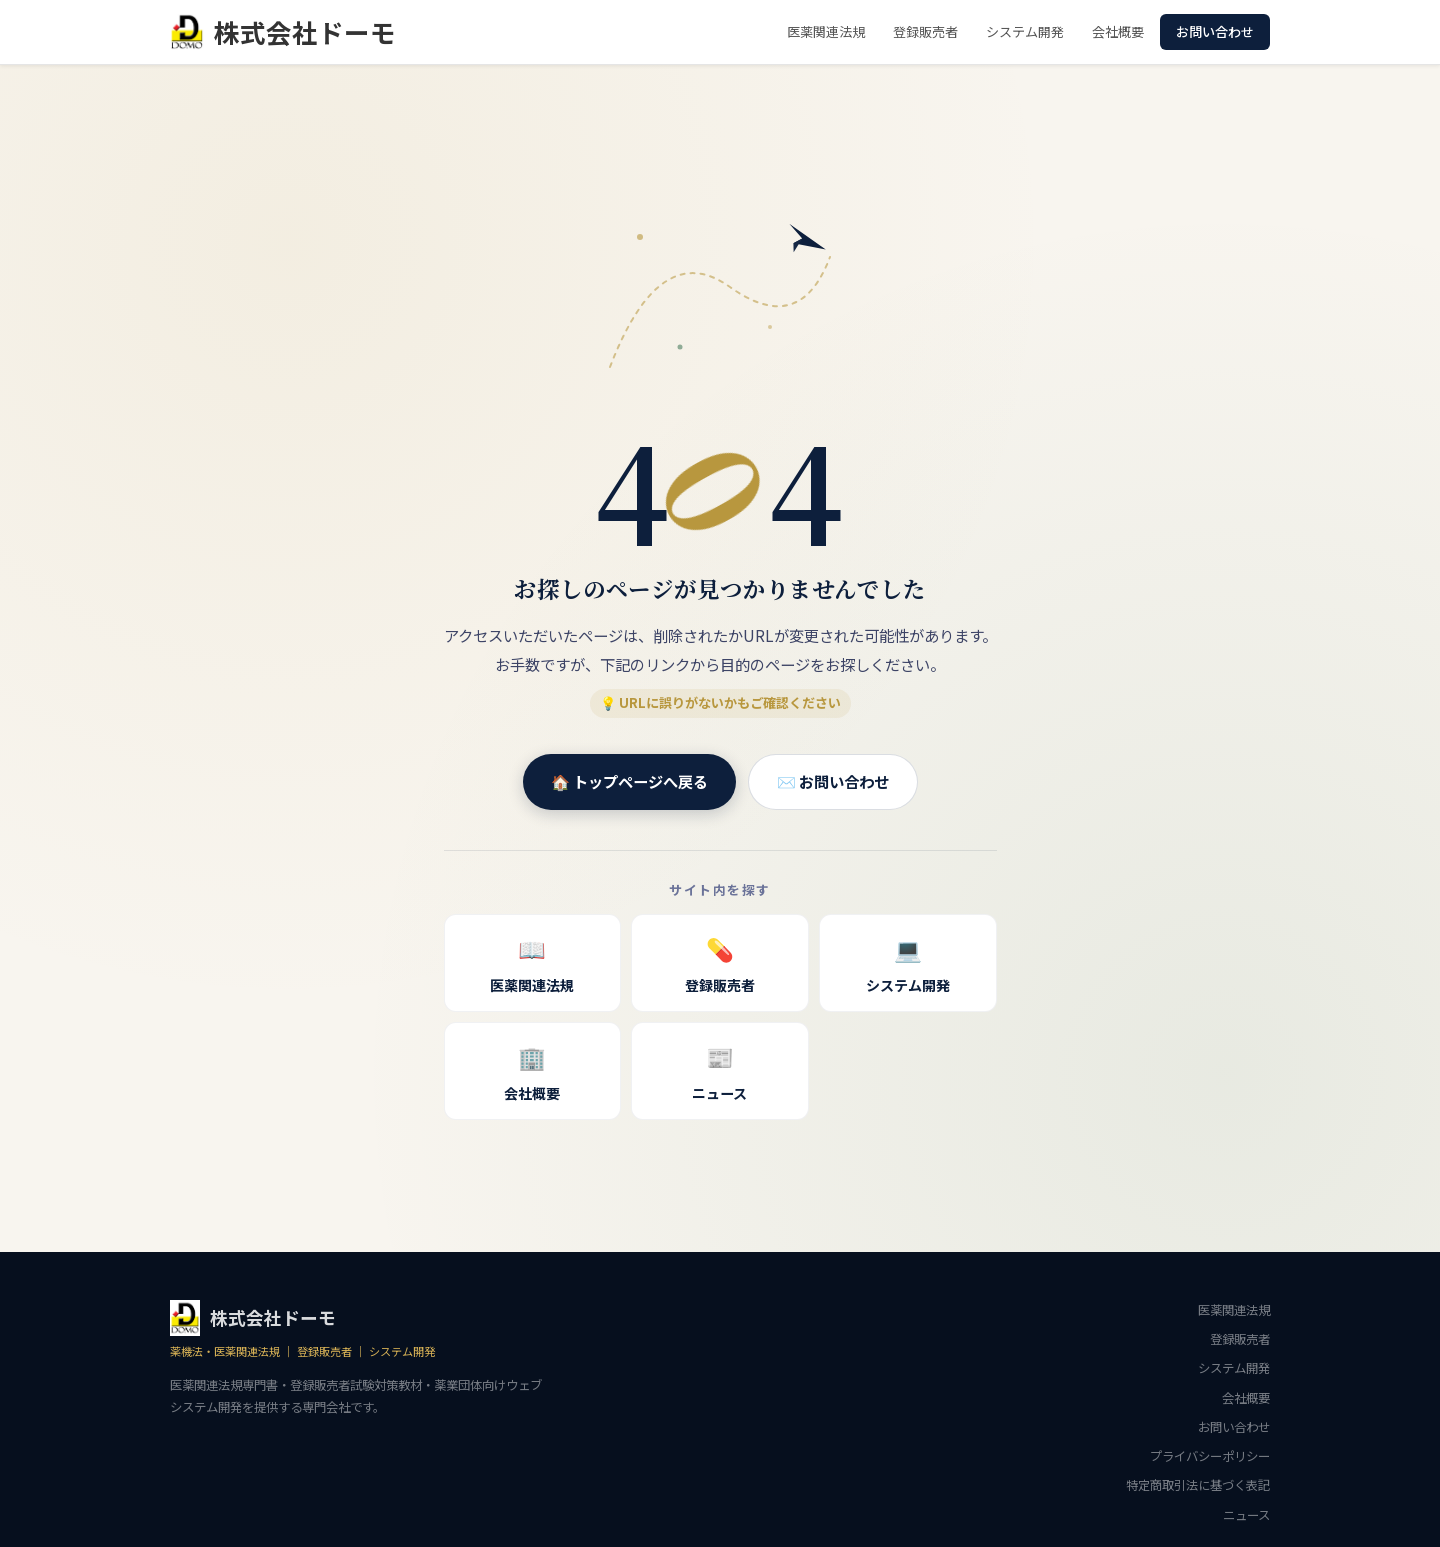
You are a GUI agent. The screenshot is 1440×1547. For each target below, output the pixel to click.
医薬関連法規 (826, 31)
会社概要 (1118, 31)
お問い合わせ (1215, 31)
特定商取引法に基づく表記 (1198, 1485)
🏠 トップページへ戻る (629, 781)
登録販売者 (925, 31)
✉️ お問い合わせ (833, 781)
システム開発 (1025, 31)
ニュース (720, 1069)
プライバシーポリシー (1210, 1456)
